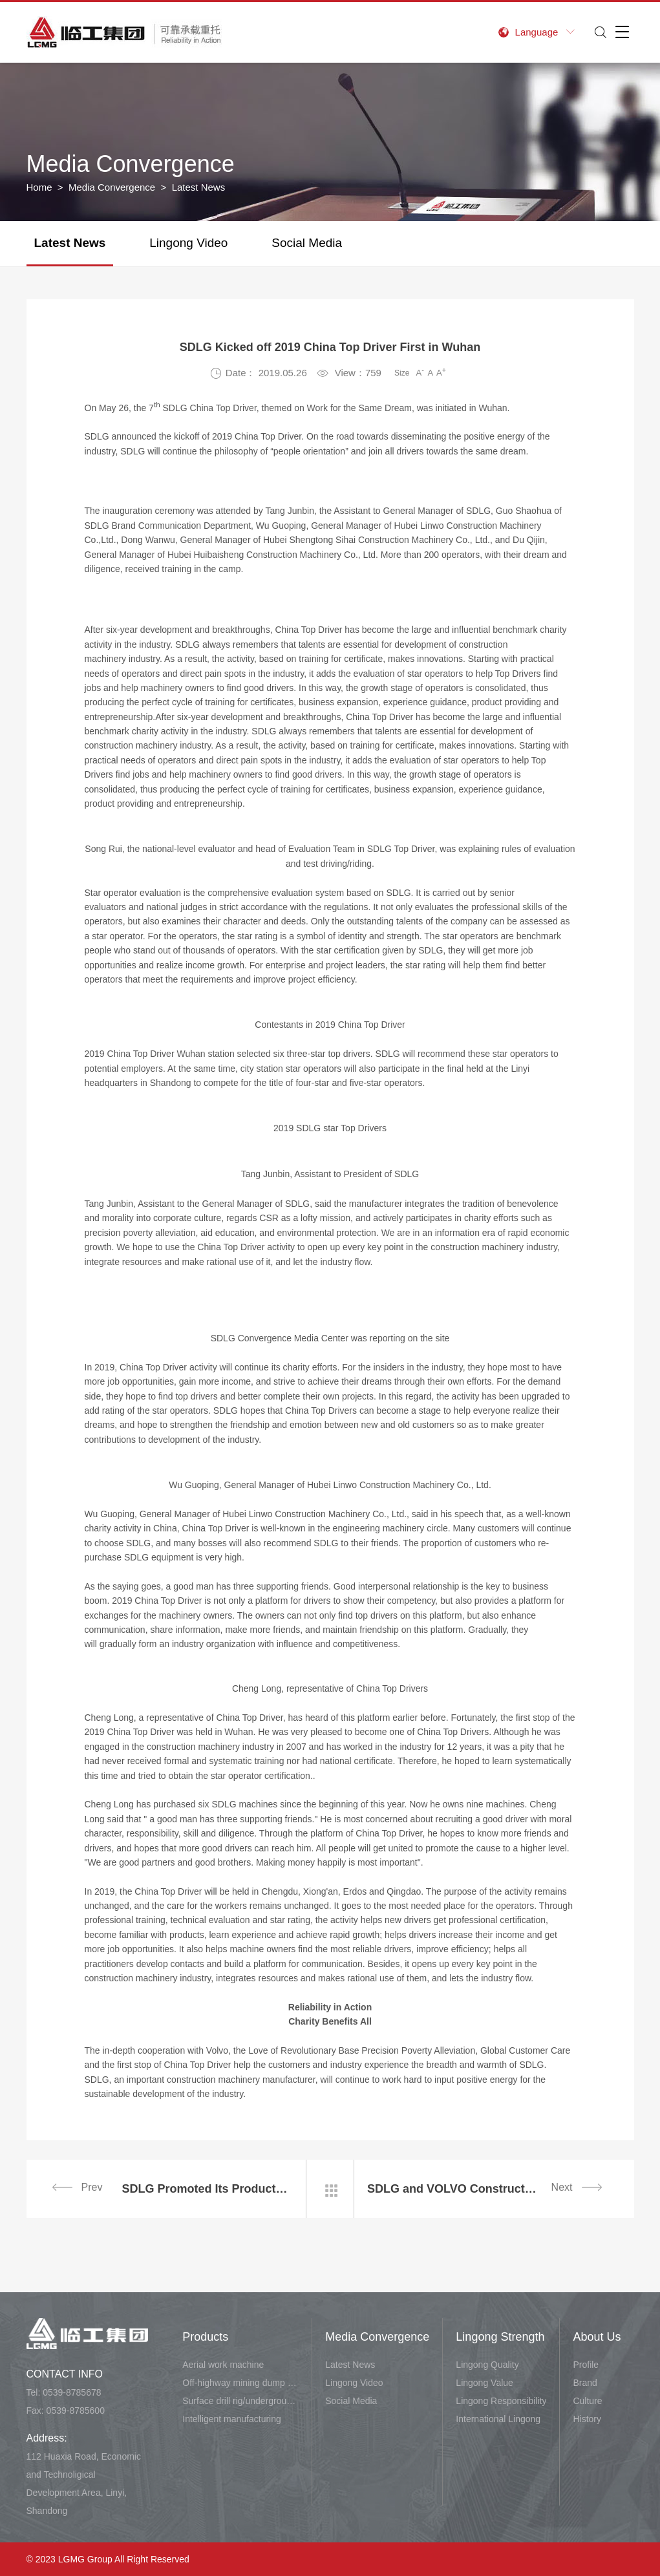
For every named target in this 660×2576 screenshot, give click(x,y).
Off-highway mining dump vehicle (240, 2383)
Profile (586, 2364)
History (587, 2419)
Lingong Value (484, 2383)
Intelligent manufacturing (231, 2419)
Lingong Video (188, 243)
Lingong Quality (487, 2364)
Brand (585, 2383)
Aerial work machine (223, 2364)
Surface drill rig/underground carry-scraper (240, 2401)
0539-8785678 (72, 2392)
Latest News (70, 243)
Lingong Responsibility (501, 2401)
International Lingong (498, 2419)
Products (205, 2336)
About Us (597, 2336)
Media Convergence (112, 187)
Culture (587, 2401)
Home (39, 187)
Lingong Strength (500, 2336)
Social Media (306, 243)
